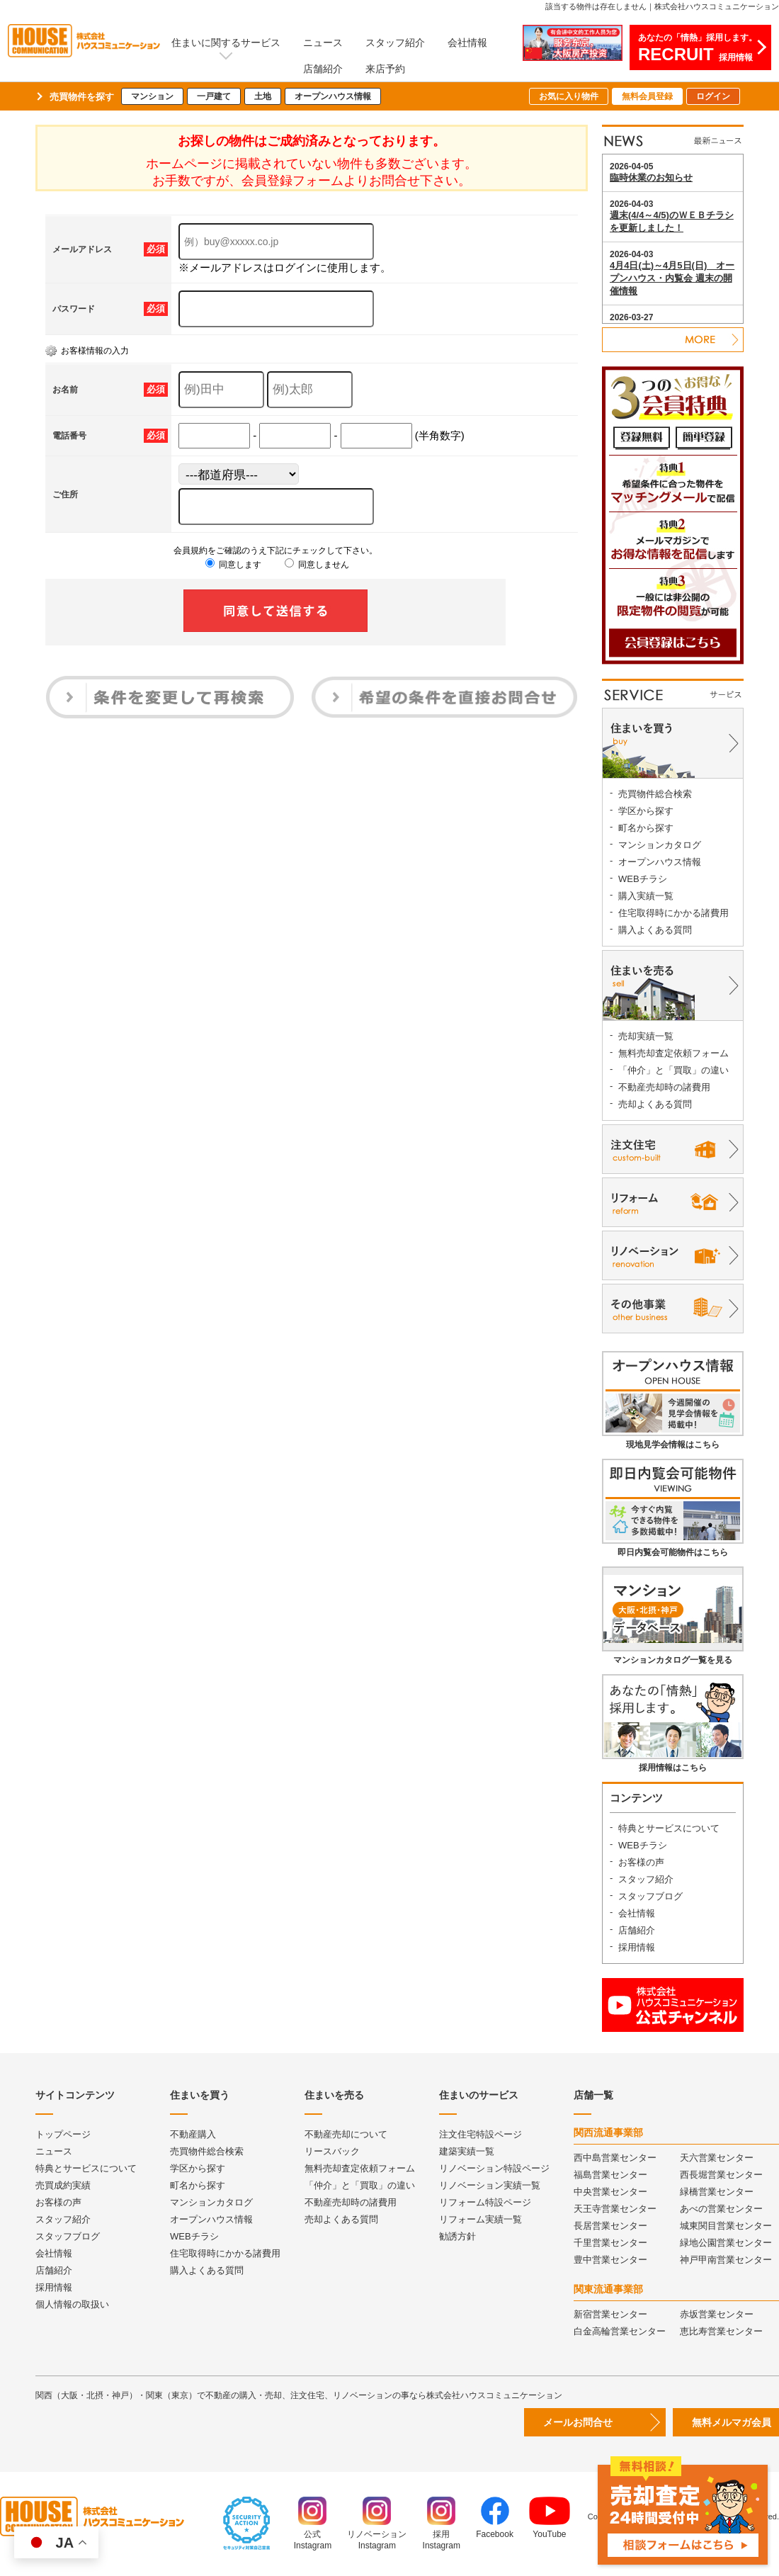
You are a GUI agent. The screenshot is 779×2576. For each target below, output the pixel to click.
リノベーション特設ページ (494, 2168)
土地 (262, 96)
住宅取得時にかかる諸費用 (673, 913)
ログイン (713, 96)
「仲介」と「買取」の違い (673, 1070)
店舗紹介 (323, 68)
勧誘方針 (457, 2236)
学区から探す (645, 811)
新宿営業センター (610, 2314)
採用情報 (636, 1947)
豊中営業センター (610, 2259)
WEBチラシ (642, 879)
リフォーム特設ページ (485, 2202)
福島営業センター (610, 2174)
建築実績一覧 (466, 2151)
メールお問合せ (578, 2422)
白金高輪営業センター (620, 2331)
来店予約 (385, 68)
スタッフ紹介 (395, 42)
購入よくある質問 (655, 930)
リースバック (332, 2151)
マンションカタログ (659, 845)
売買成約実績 (63, 2185)
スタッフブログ (650, 1896)
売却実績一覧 (645, 1036)
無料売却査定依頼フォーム (673, 1053)
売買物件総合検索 (655, 794)
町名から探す (645, 828)
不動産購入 (193, 2134)
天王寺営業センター (615, 2208)
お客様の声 (641, 1862)
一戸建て (214, 96)
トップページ (63, 2134)
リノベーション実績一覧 (489, 2185)
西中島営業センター (615, 2157)
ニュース (323, 42)
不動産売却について (346, 2134)
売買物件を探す (82, 96)
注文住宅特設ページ (480, 2134)
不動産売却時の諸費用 (664, 1087)
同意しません (317, 565)
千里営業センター (610, 2242)
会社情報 (467, 42)
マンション (152, 96)
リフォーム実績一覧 (480, 2219)
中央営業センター (610, 2191)
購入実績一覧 (645, 896)
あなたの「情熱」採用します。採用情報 (697, 48)
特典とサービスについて (669, 1828)
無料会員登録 (647, 96)
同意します (233, 565)
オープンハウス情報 (333, 96)
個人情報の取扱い (72, 2304)
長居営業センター (610, 2225)
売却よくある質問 (655, 1104)
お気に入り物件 (568, 96)
